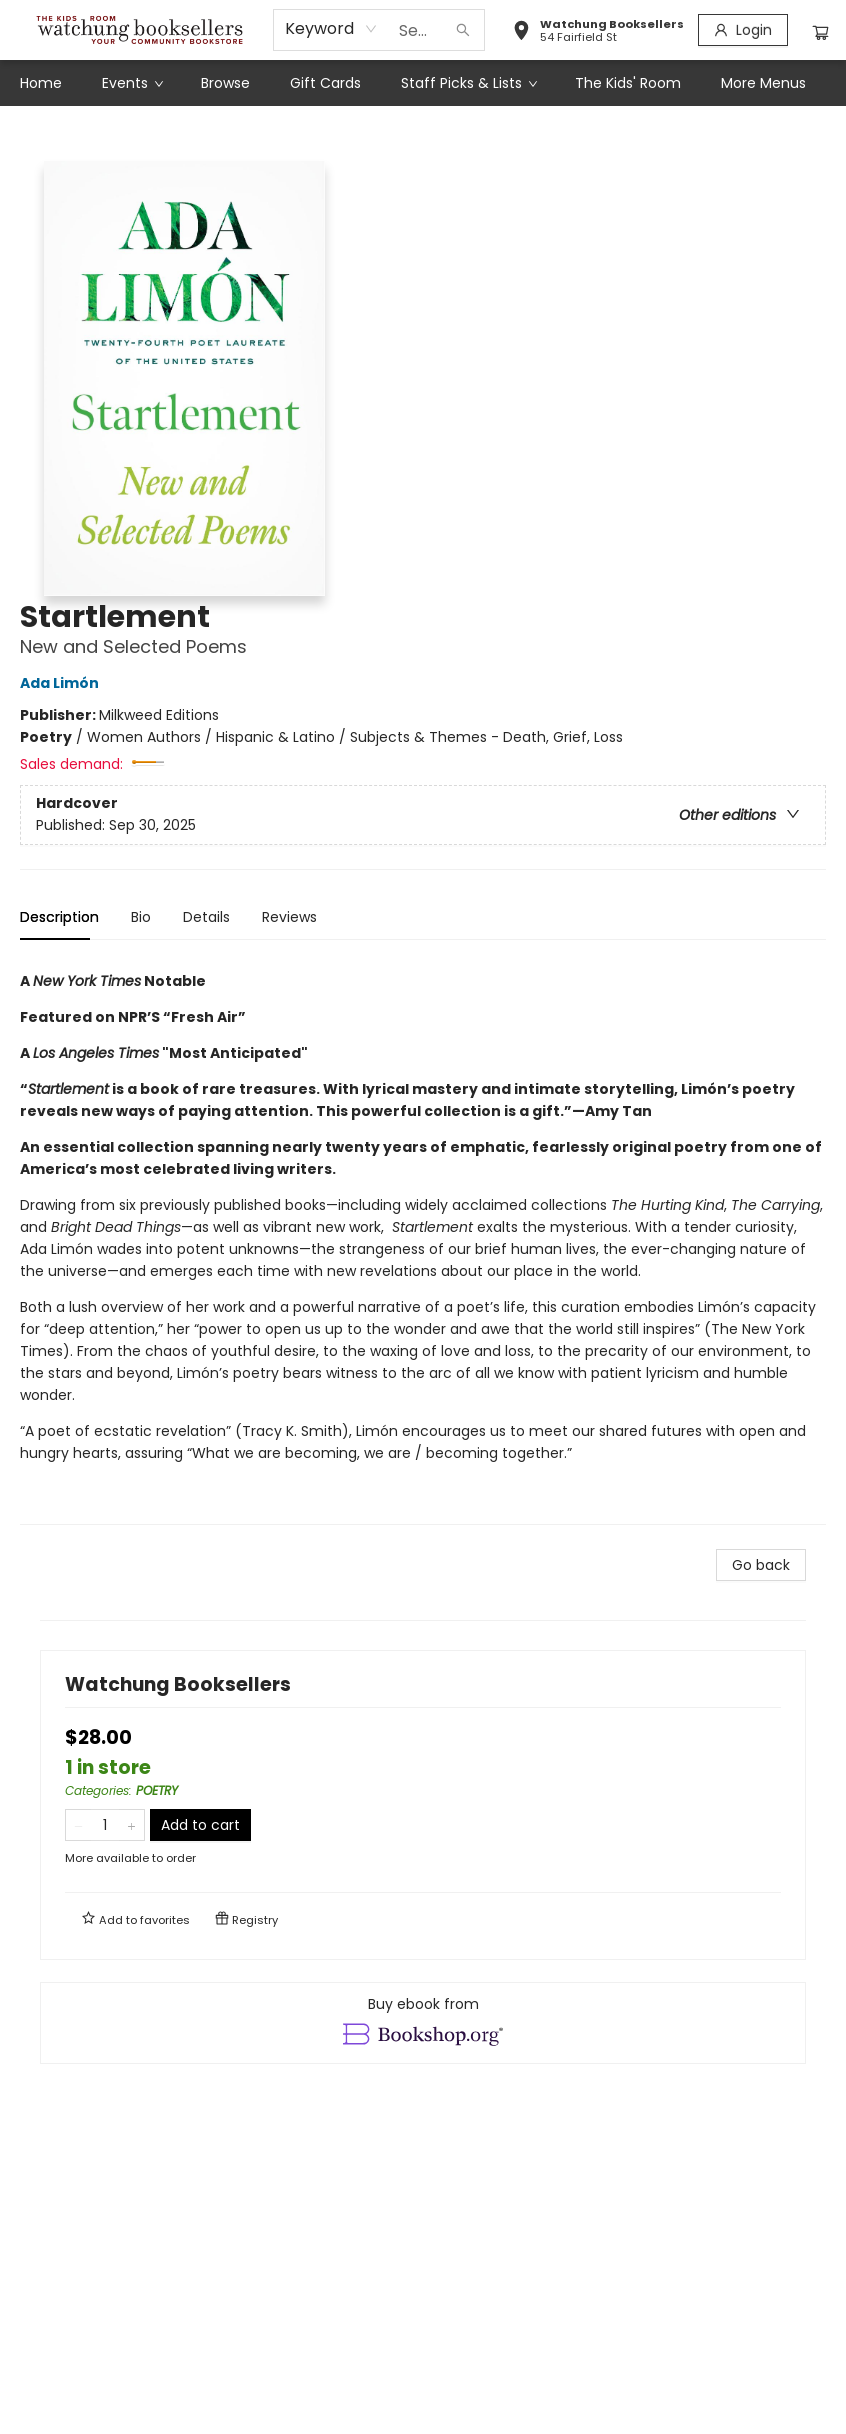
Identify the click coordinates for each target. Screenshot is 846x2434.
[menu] (423, 83)
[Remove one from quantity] (78, 1825)
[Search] (463, 30)
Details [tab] (206, 917)
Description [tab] (59, 917)
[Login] (743, 30)
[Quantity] (105, 1825)
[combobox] (331, 29)
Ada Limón (62, 683)
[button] (598, 33)
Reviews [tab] (289, 917)
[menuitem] (41, 83)
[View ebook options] (423, 2023)
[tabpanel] (423, 1240)
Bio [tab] (141, 917)
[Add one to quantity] (131, 1825)
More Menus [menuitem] (763, 83)
